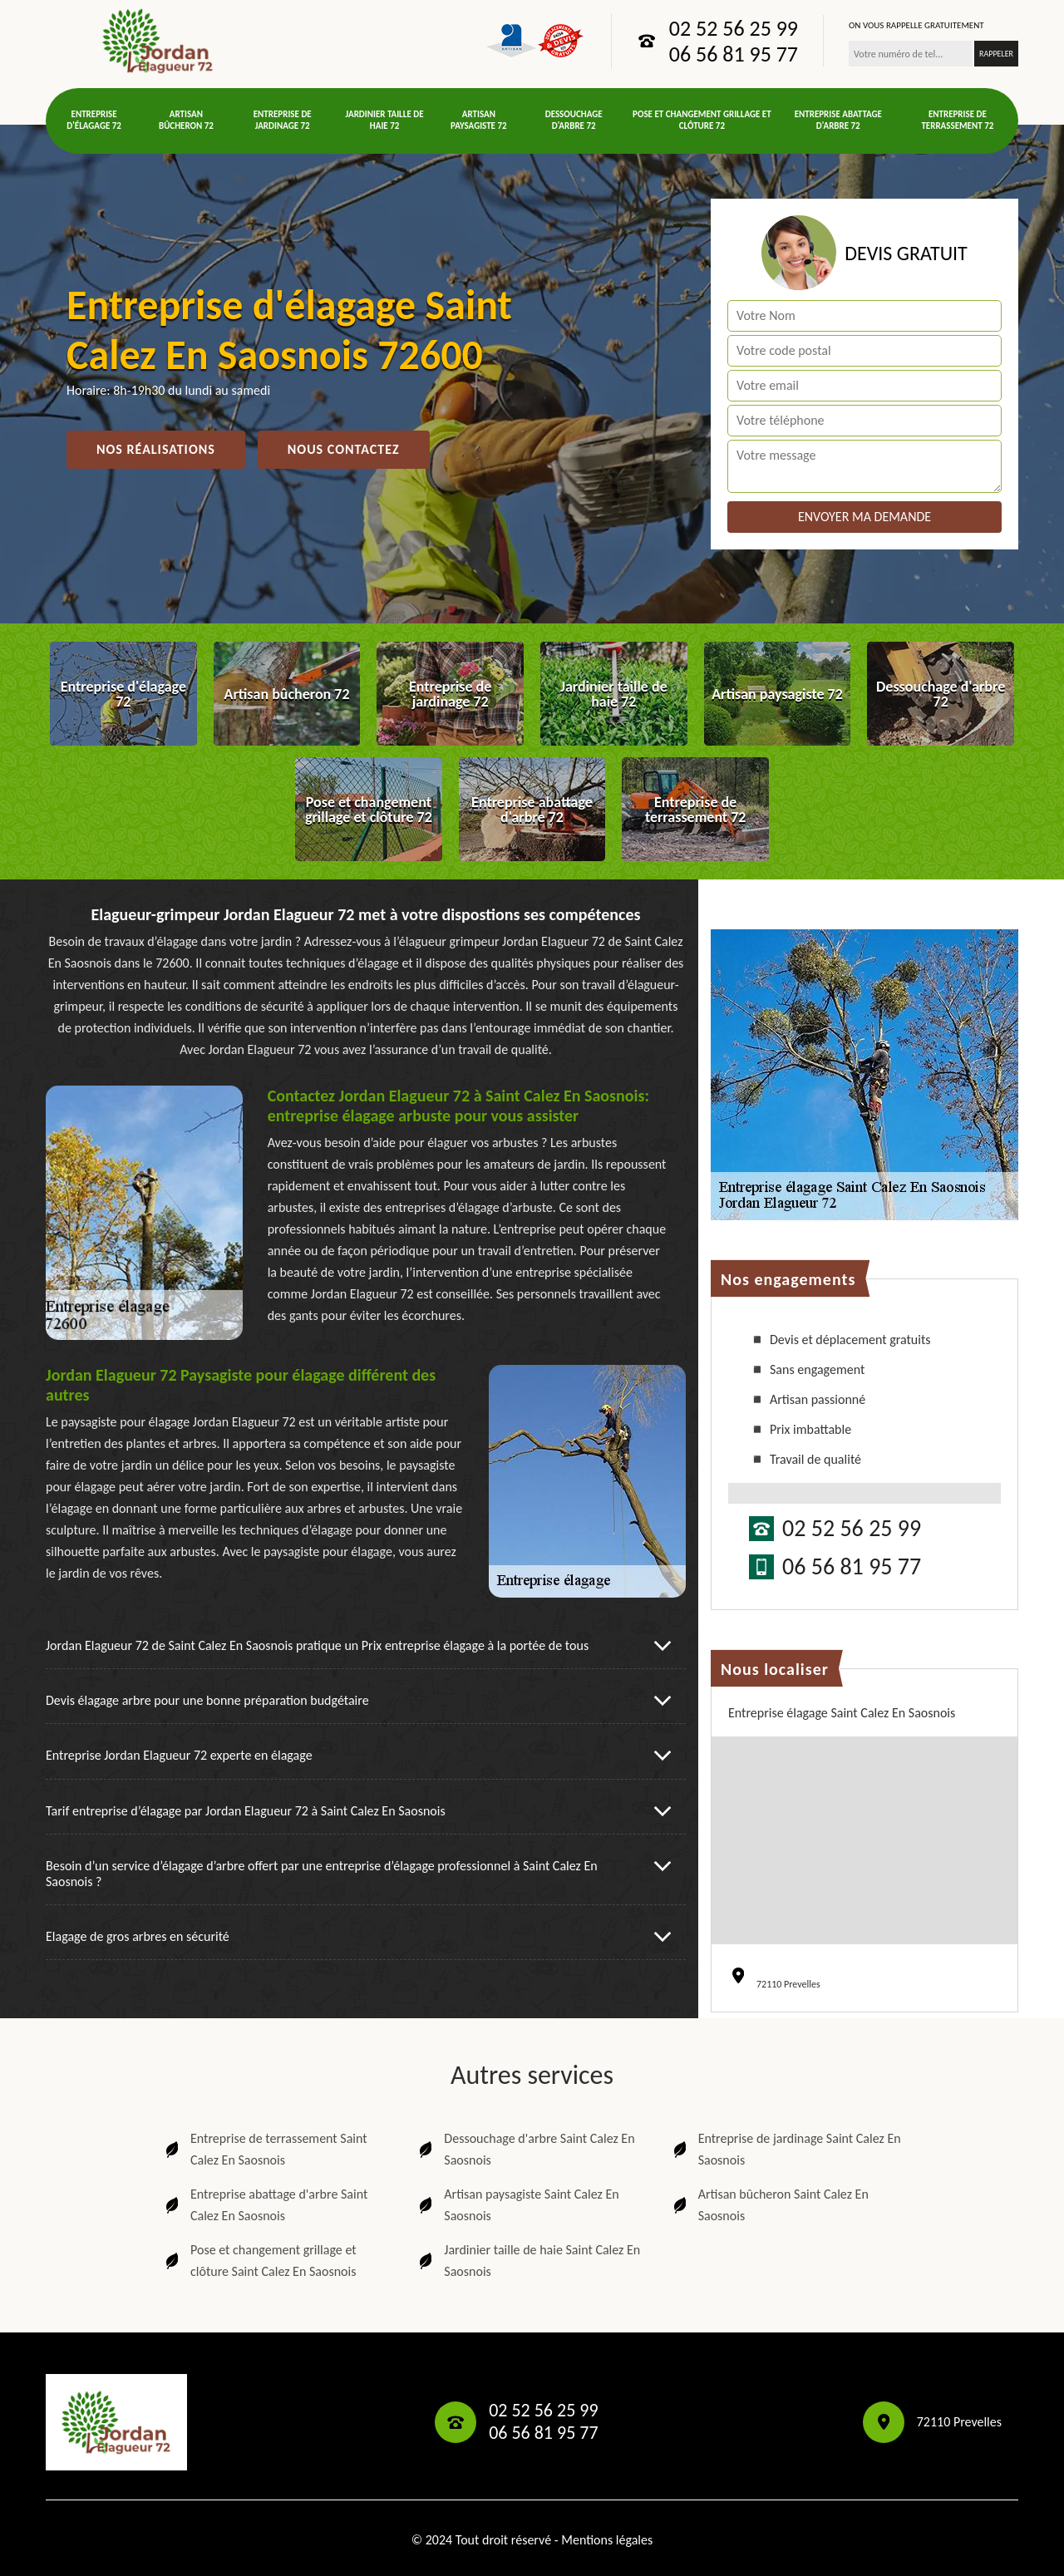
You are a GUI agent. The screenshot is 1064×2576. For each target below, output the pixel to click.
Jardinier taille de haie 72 (385, 120)
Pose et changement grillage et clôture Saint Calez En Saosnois (259, 2260)
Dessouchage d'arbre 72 (574, 120)
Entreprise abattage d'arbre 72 (838, 120)
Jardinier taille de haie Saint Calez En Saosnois (528, 2260)
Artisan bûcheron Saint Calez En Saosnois (769, 2205)
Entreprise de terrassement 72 (957, 120)
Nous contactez (344, 449)
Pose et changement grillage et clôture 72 (702, 120)
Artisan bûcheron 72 (186, 120)
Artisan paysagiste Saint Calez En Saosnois (517, 2205)
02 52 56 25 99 (733, 28)
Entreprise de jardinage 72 (283, 120)
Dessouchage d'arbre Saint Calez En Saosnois (525, 2149)
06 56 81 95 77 (733, 54)
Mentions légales (607, 2540)
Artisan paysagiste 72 (479, 120)
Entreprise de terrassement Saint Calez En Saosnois (264, 2149)
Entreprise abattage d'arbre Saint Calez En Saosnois (264, 2205)
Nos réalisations (155, 449)
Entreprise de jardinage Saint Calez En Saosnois (785, 2149)
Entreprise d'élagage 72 (93, 120)
